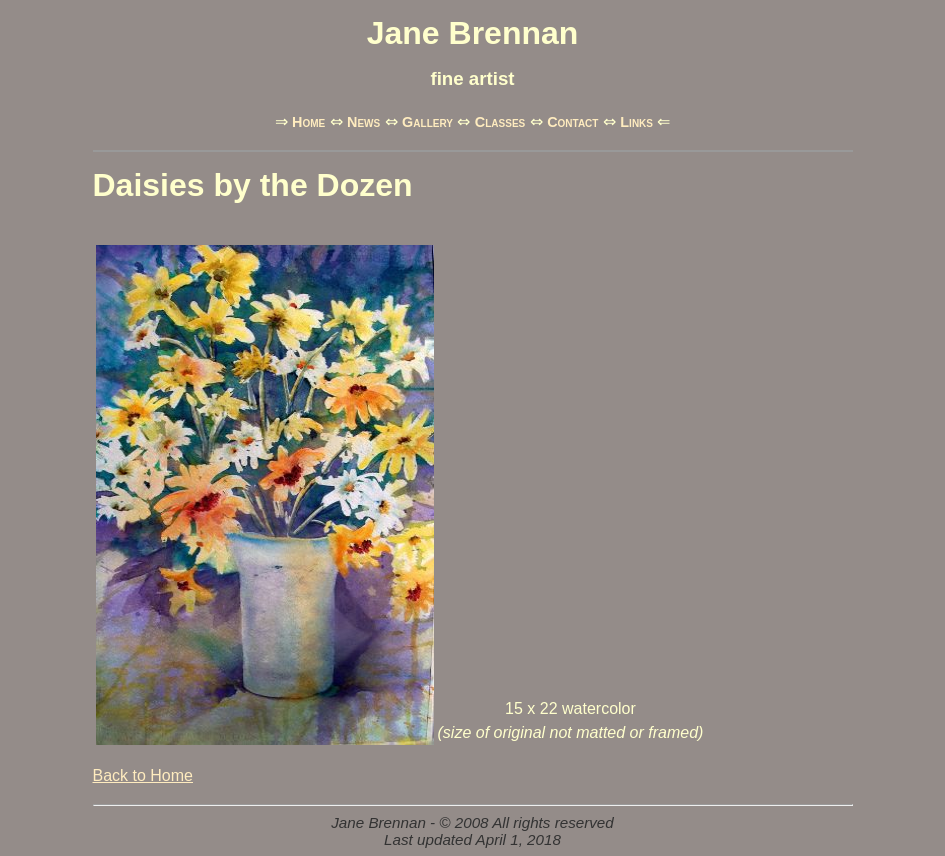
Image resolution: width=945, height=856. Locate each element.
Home (308, 122)
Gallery (427, 122)
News (363, 122)
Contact (572, 122)
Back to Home (143, 775)
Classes (500, 122)
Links (636, 122)
